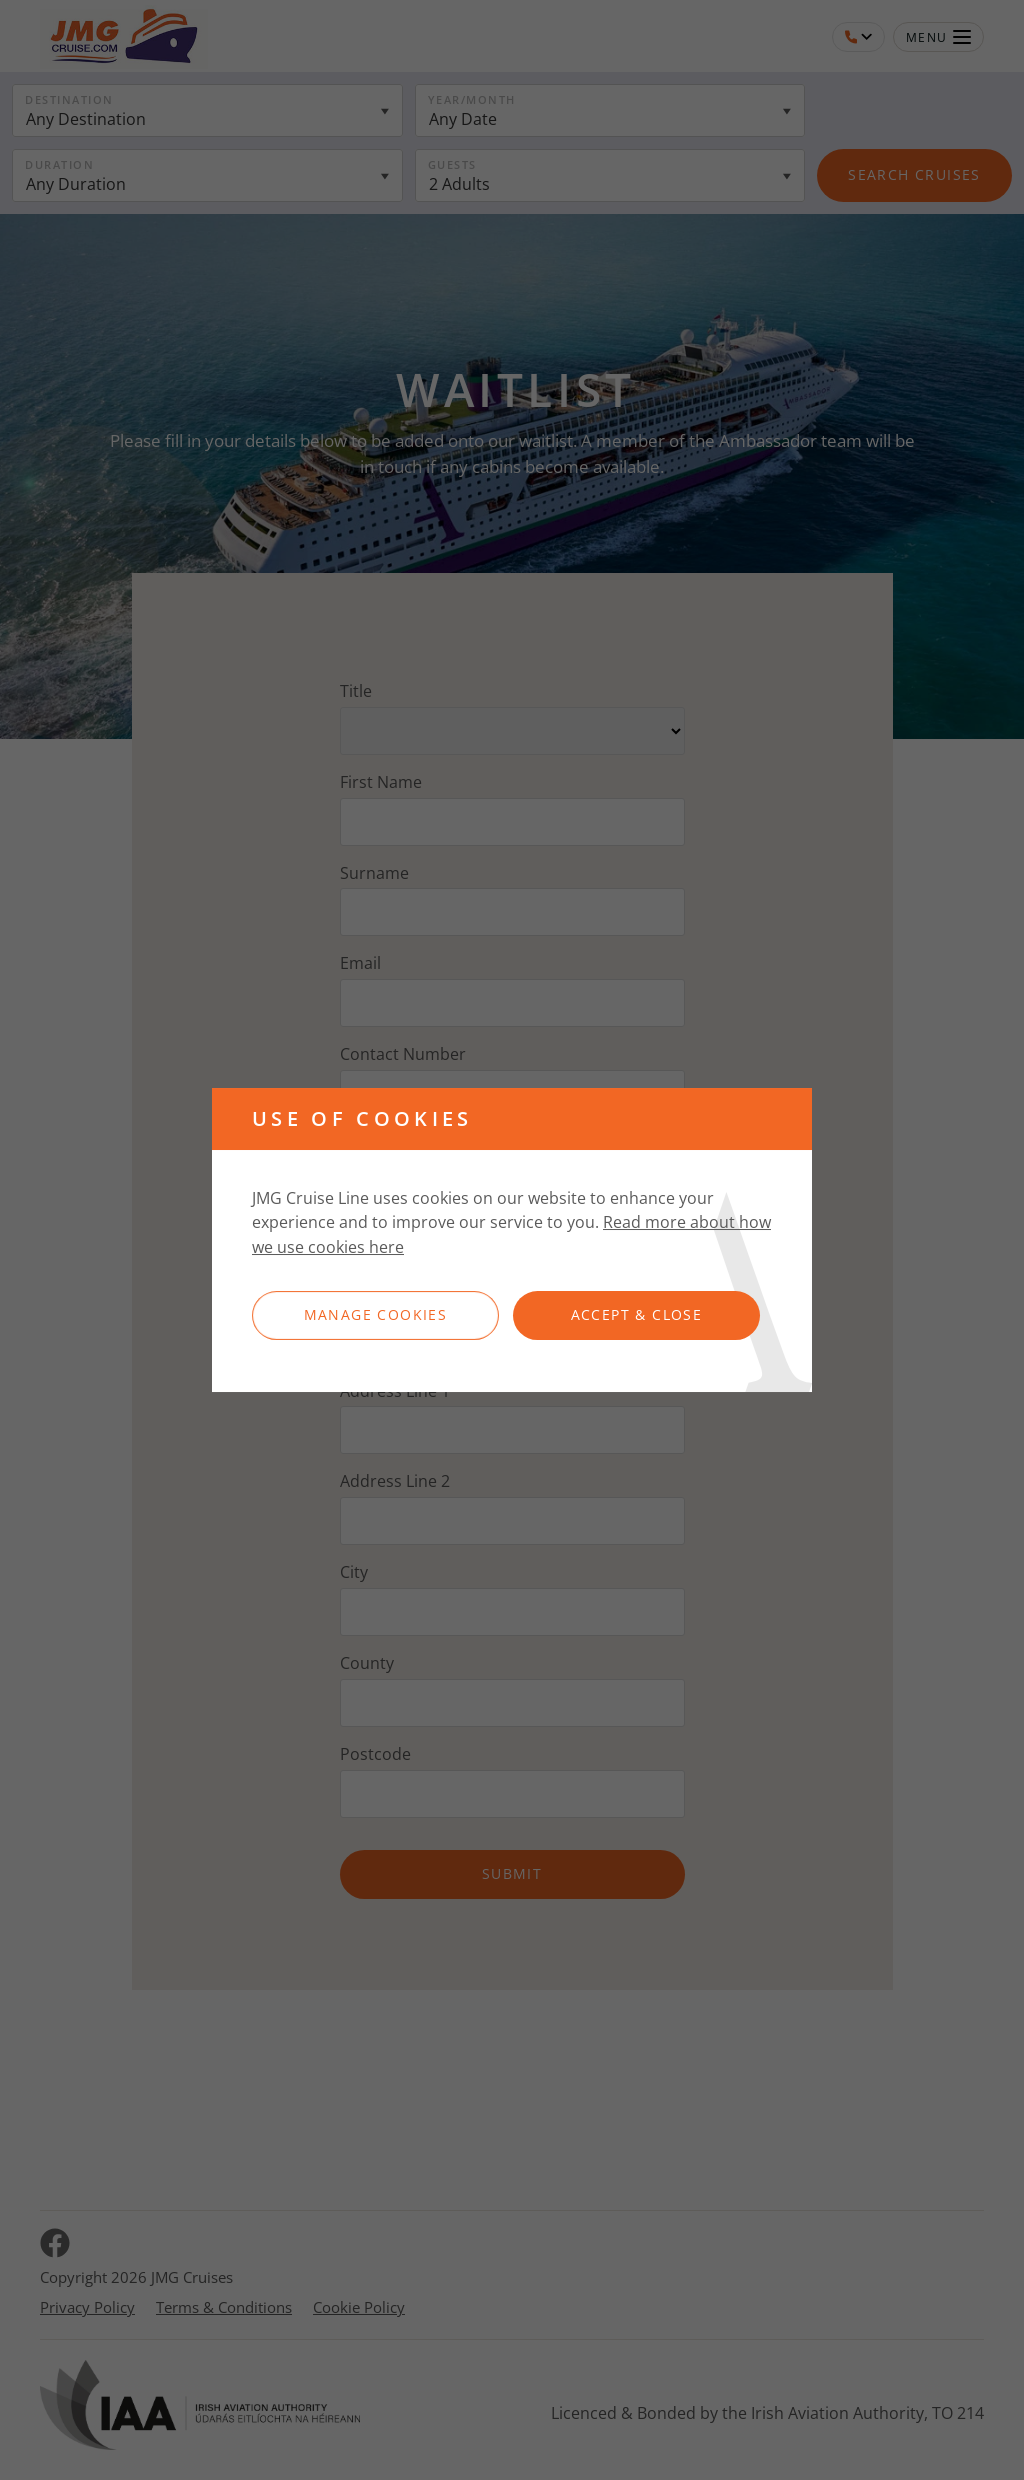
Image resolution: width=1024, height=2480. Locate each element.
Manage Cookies (376, 1314)
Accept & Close (637, 1314)
